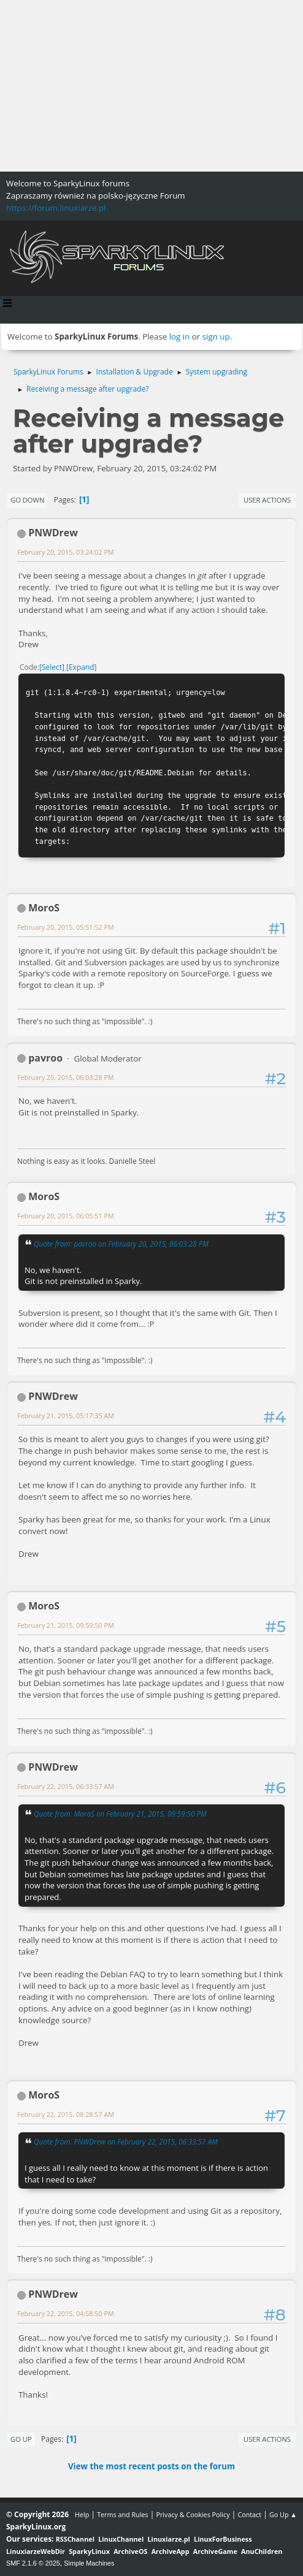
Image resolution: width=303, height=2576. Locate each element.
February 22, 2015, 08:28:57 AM (65, 2114)
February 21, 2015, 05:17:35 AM (65, 1415)
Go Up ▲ (283, 2514)
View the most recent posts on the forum (151, 2466)
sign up (216, 336)
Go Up (21, 2439)
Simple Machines (89, 2563)
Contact (249, 2514)
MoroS (43, 907)
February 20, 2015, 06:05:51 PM (65, 1215)
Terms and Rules (122, 2514)
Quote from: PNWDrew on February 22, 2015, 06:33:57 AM (126, 2141)
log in (179, 336)
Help (82, 2514)
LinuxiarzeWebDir (35, 2551)
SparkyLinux (89, 2551)
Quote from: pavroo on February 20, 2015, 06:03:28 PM (121, 1243)
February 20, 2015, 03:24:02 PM (65, 552)
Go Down (27, 499)
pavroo (45, 1058)
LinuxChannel (121, 2539)
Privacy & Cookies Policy (192, 2514)
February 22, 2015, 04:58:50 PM (65, 2313)
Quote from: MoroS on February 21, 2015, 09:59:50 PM (120, 1813)
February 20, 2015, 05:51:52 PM (65, 927)
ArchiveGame (215, 2551)
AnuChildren (261, 2551)
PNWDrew (53, 532)
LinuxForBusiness (222, 2539)
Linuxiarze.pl (169, 2539)
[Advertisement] (151, 86)
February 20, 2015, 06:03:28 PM (65, 1077)
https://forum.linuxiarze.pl (55, 207)
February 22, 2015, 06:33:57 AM (65, 1786)
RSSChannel (75, 2539)
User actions (267, 499)
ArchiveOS (130, 2551)
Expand (81, 667)
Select (52, 667)
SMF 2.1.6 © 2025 (33, 2563)
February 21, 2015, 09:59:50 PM (65, 1625)
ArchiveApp (171, 2551)
